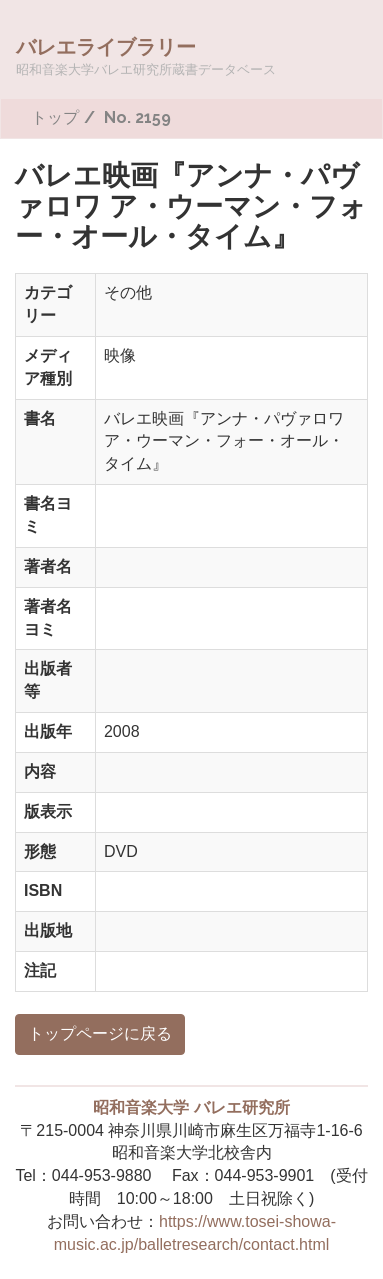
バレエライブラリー (146, 55)
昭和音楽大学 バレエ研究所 (191, 1107)
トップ (55, 117)
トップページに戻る (100, 1033)
